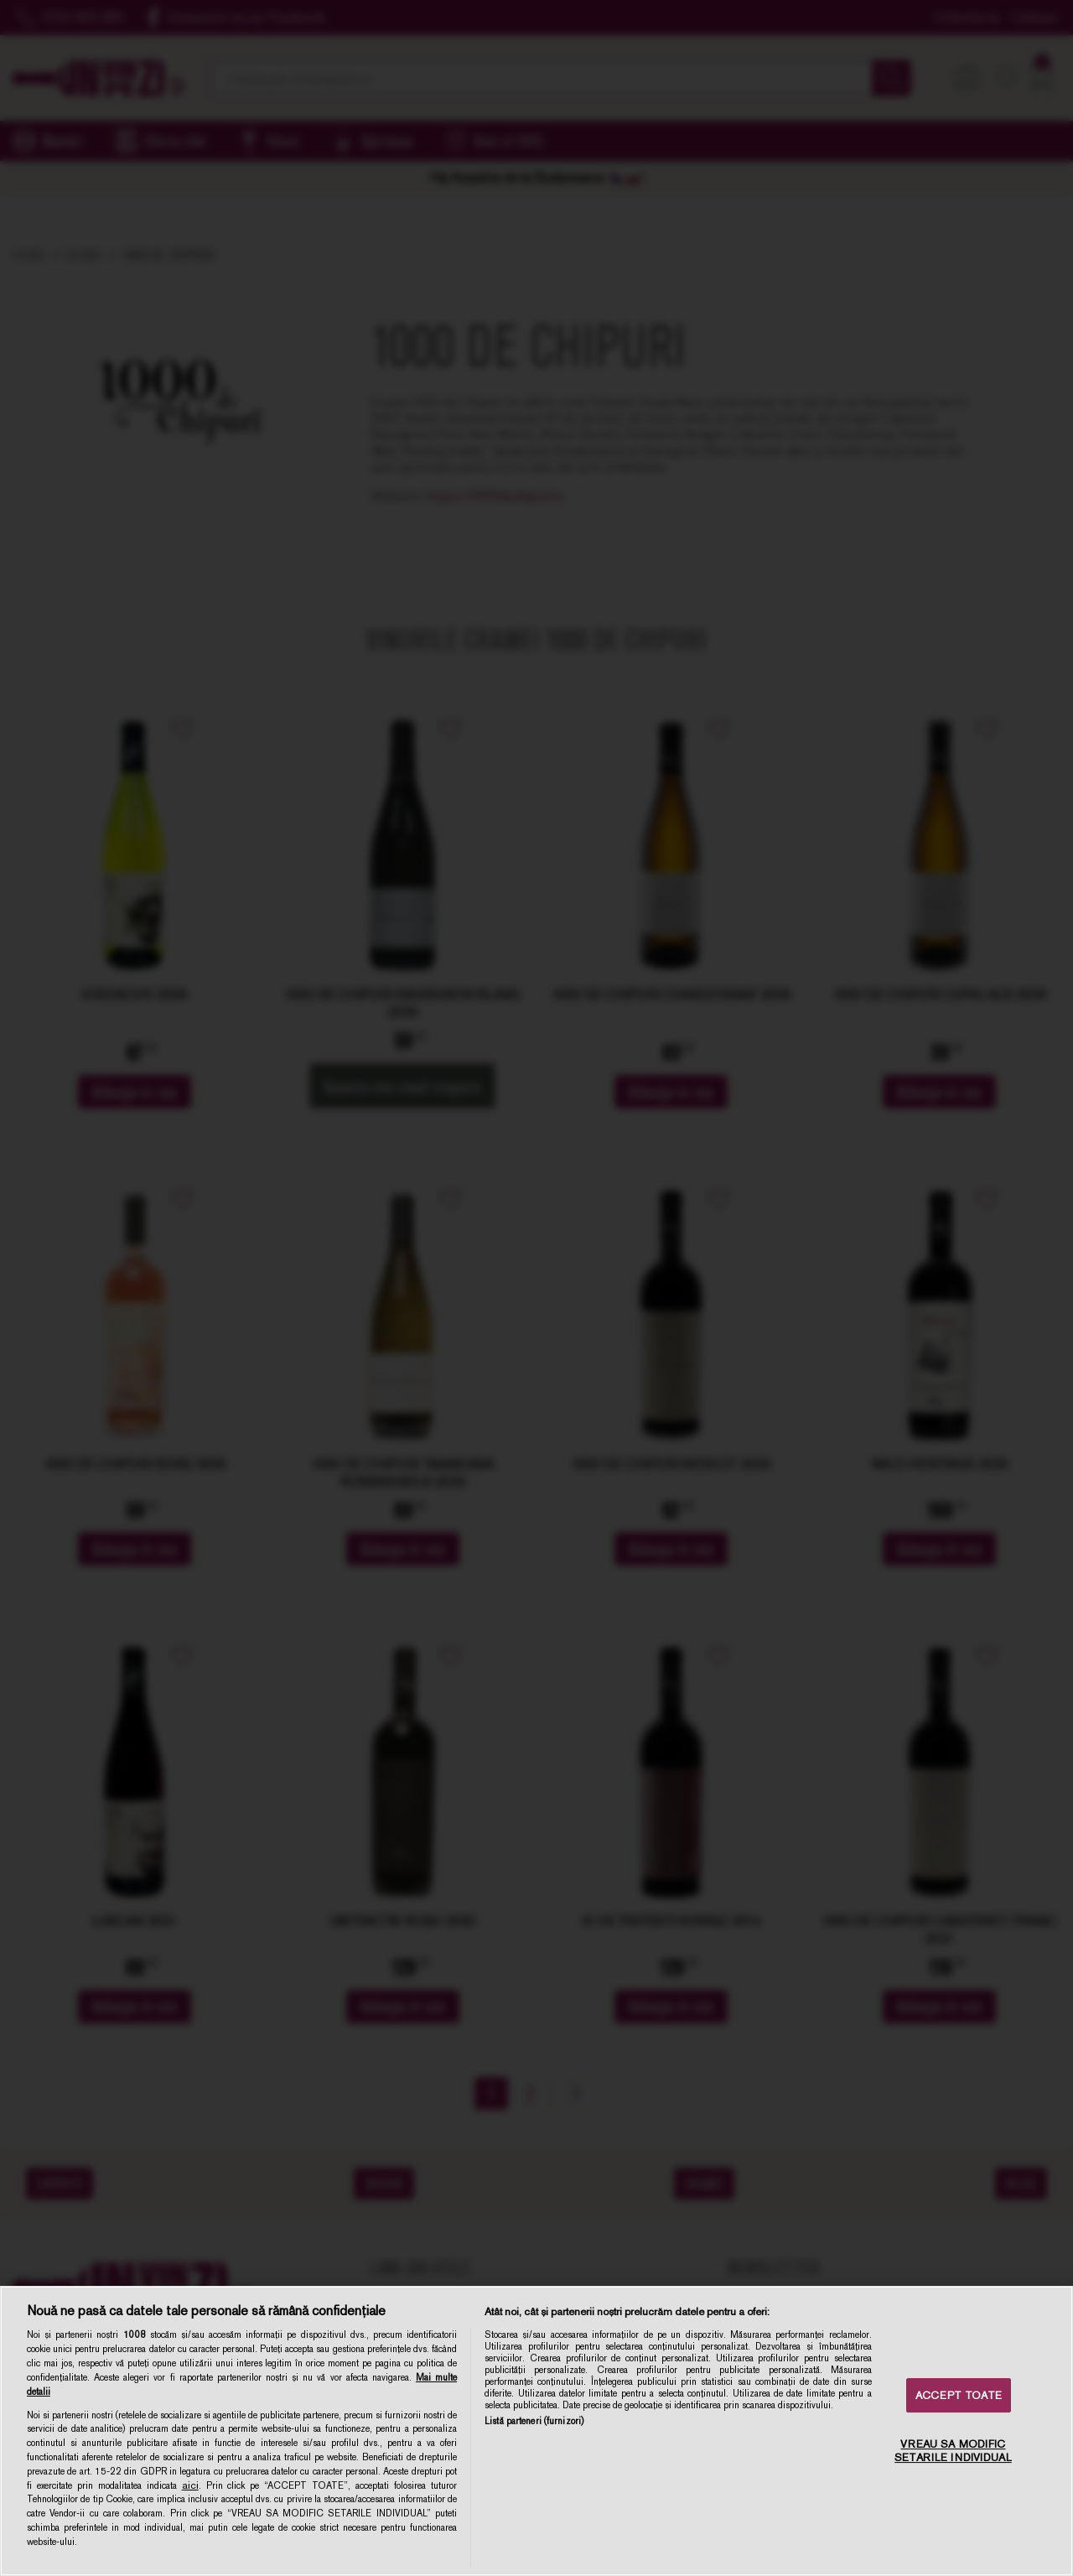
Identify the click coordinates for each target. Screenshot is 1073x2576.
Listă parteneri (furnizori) (534, 2421)
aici (190, 2485)
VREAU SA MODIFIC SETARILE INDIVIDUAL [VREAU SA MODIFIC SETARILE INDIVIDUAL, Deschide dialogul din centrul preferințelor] (952, 2451)
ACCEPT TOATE (958, 2395)
